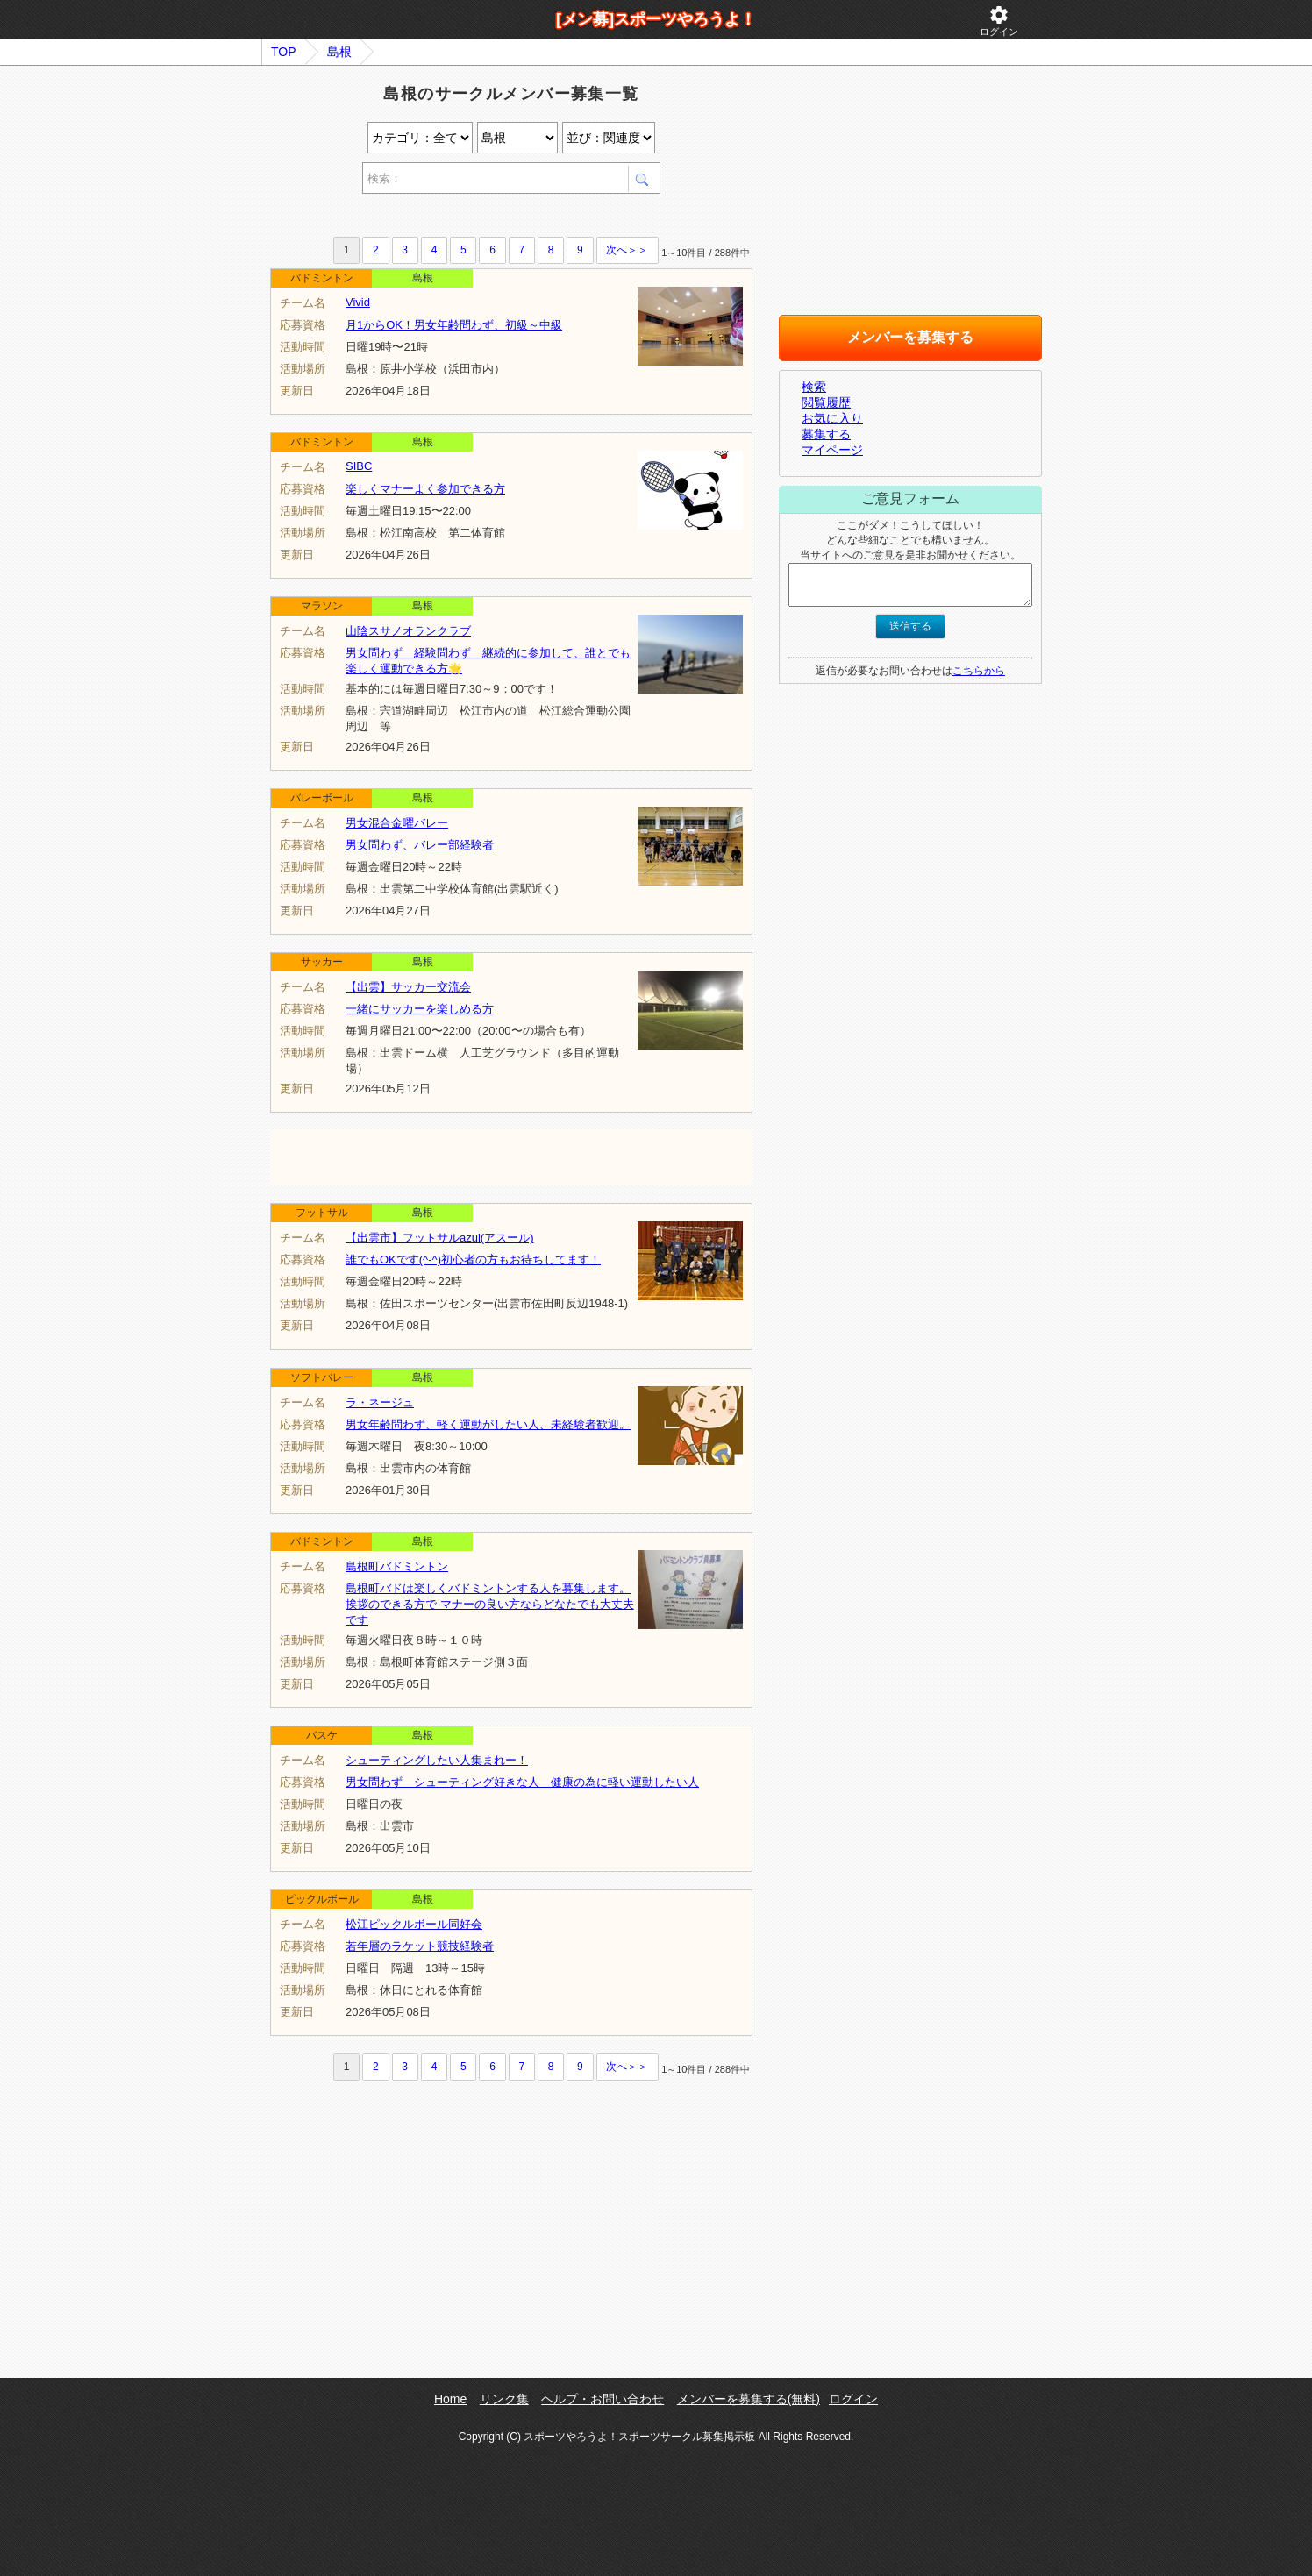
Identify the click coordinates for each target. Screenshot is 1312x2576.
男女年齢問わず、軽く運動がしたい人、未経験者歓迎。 (488, 1424)
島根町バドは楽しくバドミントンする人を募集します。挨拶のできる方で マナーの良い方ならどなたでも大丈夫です (490, 1604)
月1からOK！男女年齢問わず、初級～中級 (454, 324)
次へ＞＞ (627, 250)
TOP (283, 52)
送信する (910, 626)
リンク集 (504, 2399)
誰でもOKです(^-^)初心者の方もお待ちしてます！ (473, 1259)
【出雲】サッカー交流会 (408, 986)
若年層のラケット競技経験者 (420, 1946)
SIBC (359, 466)
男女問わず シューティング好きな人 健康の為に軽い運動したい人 (522, 1782)
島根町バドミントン (397, 1566)
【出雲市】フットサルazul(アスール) (440, 1237)
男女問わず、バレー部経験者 (420, 844)
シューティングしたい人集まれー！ (437, 1760)
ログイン (999, 20)
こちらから (978, 671)
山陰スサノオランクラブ (408, 630)
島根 (339, 52)
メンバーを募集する (910, 337)
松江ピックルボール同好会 (414, 1924)
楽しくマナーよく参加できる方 (425, 488)
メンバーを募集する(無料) (748, 2399)
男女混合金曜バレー (397, 822)
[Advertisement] (475, 217)
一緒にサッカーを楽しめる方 (420, 1008)
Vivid (358, 302)
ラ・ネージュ (380, 1402)
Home (450, 2399)
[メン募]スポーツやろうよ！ (656, 19)
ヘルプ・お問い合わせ (602, 2399)
